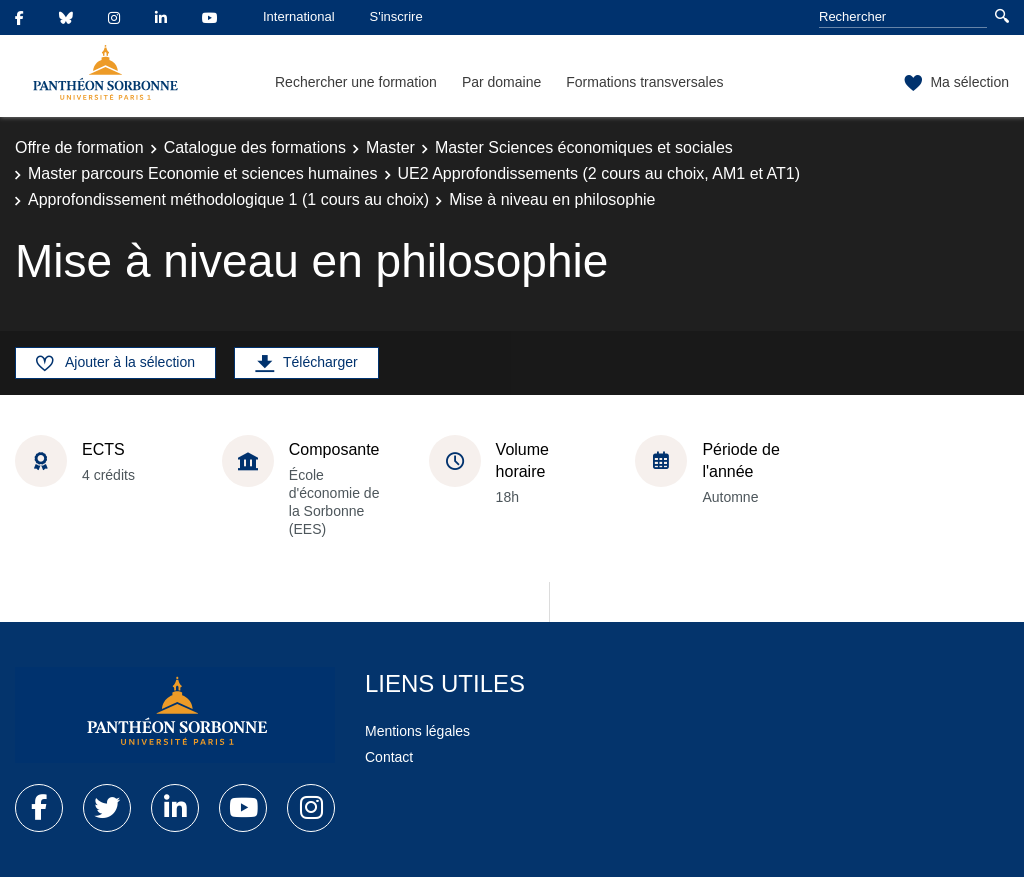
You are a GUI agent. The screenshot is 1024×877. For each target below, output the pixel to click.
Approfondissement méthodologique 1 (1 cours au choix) (228, 199)
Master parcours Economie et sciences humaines (203, 173)
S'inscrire (396, 16)
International (299, 16)
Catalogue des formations (255, 147)
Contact (389, 757)
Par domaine (501, 82)
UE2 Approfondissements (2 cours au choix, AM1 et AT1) (599, 173)
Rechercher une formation (356, 82)
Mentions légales (417, 731)
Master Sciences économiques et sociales (584, 147)
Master (390, 147)
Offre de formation (79, 147)
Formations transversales (644, 82)
